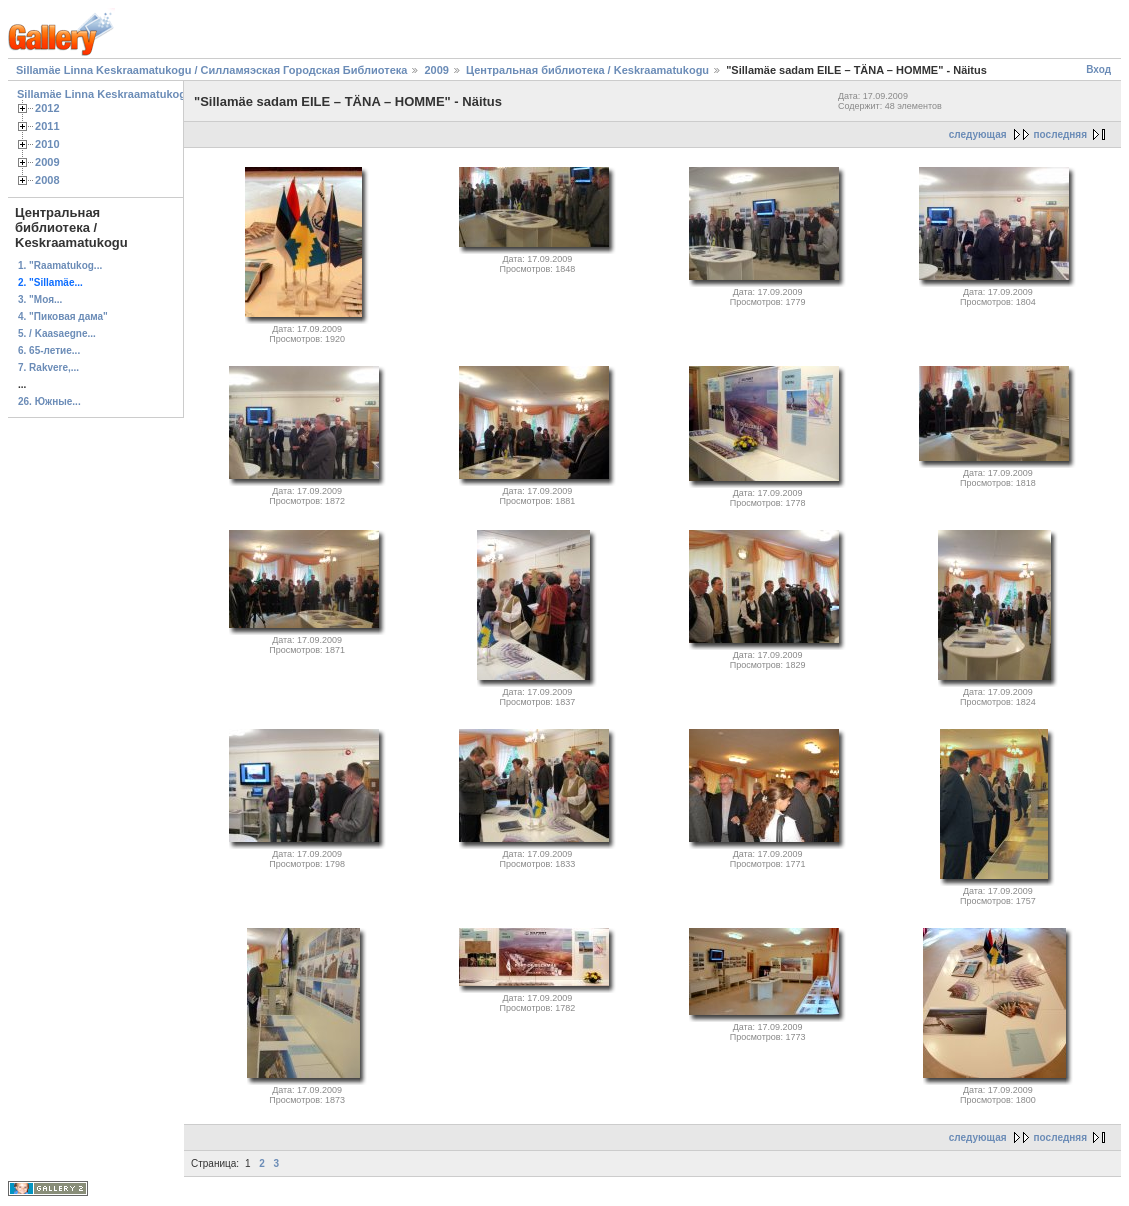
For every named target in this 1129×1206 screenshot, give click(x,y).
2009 (436, 70)
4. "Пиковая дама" (63, 316)
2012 (47, 108)
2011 (47, 126)
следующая (978, 134)
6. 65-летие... (49, 350)
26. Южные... (49, 401)
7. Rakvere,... (48, 367)
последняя (1060, 134)
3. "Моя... (40, 299)
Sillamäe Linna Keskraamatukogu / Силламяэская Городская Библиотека (211, 70)
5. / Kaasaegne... (57, 333)
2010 (47, 144)
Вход (1098, 69)
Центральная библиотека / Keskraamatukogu (587, 70)
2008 (47, 180)
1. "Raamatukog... (60, 265)
